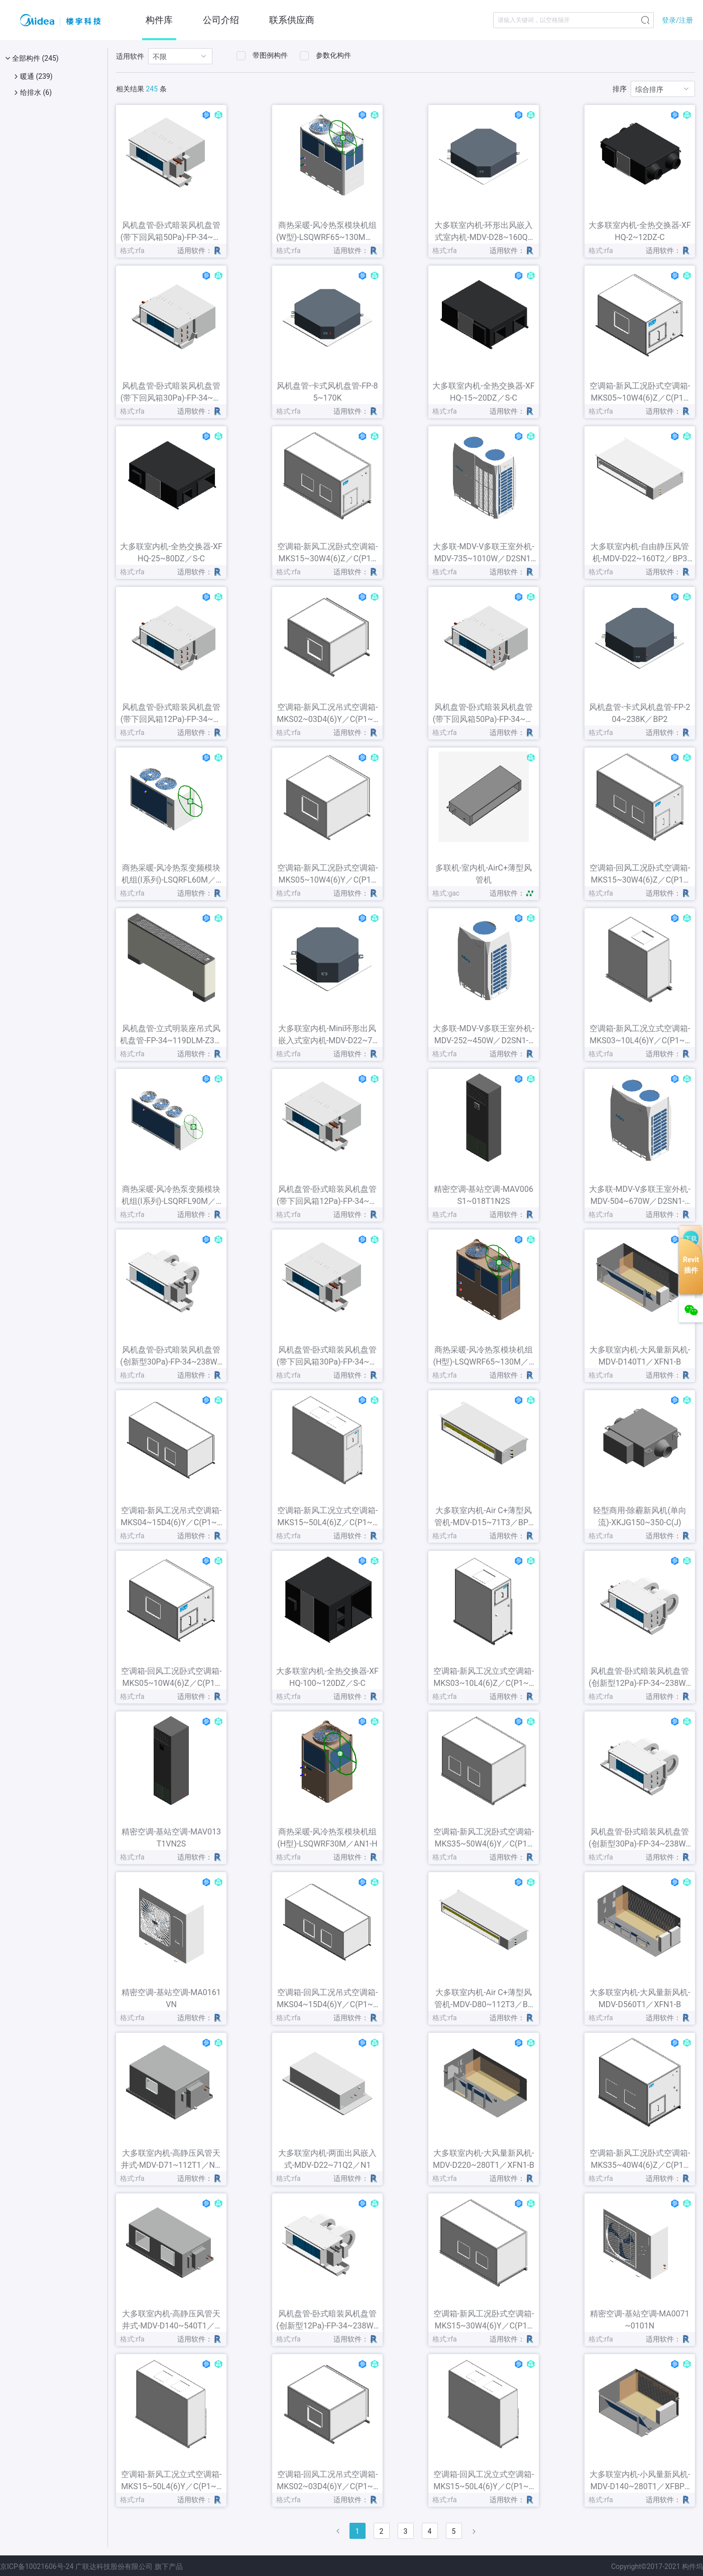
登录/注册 (677, 20)
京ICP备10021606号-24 (36, 2566)
